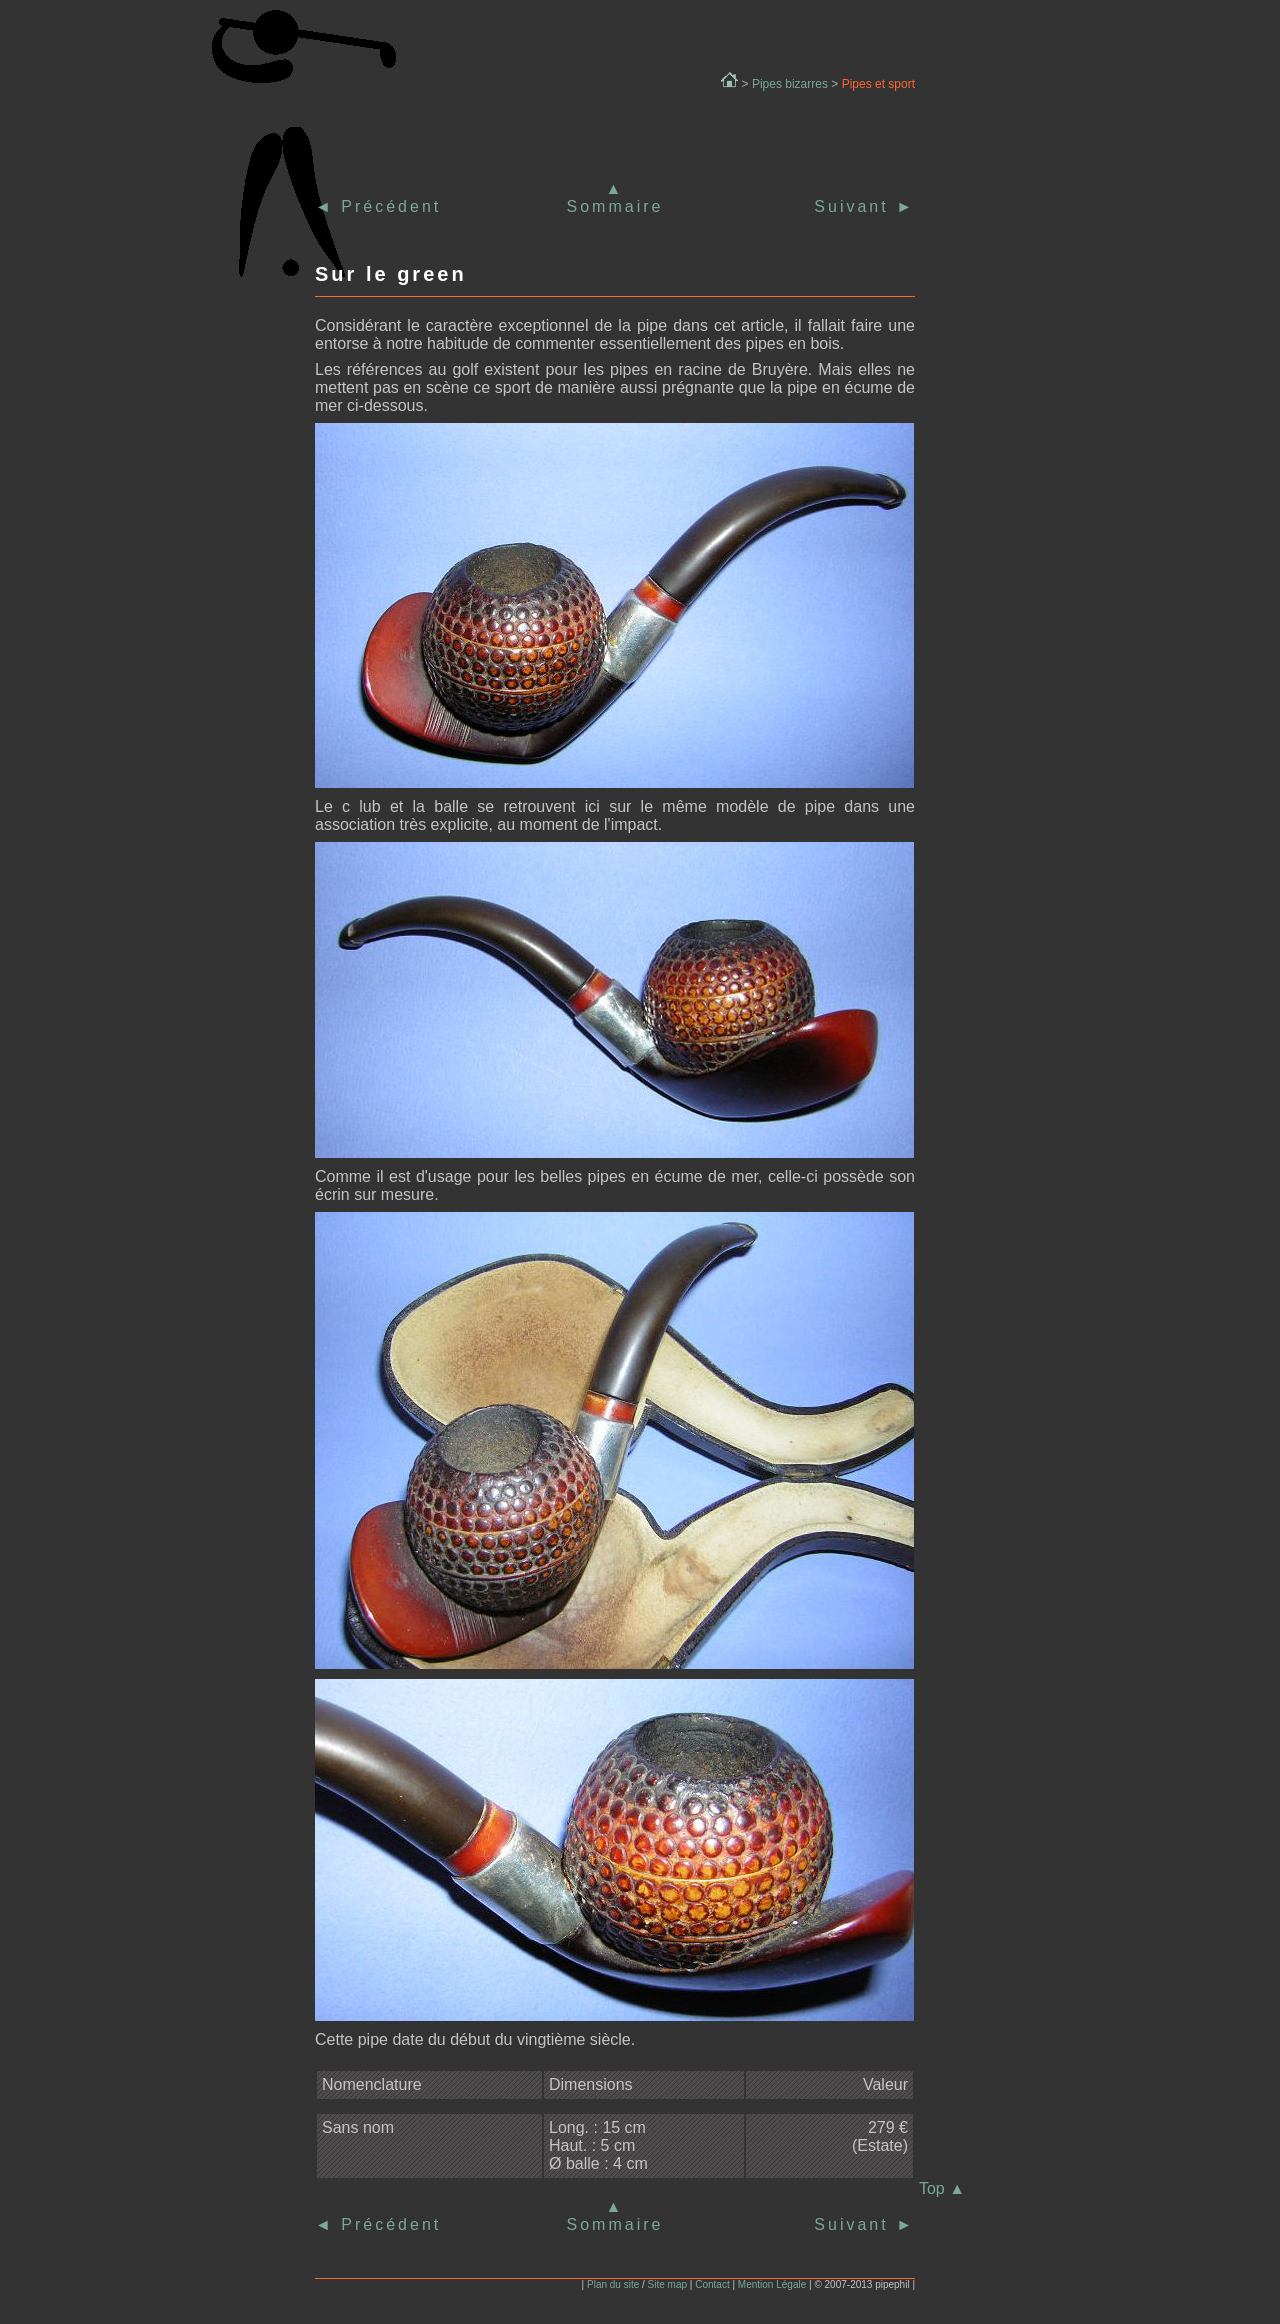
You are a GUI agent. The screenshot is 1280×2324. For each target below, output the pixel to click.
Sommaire (615, 206)
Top (942, 2188)
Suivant (864, 206)
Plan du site (613, 2284)
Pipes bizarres (790, 84)
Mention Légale (772, 2284)
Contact (712, 2284)
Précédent (387, 206)
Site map (667, 2284)
